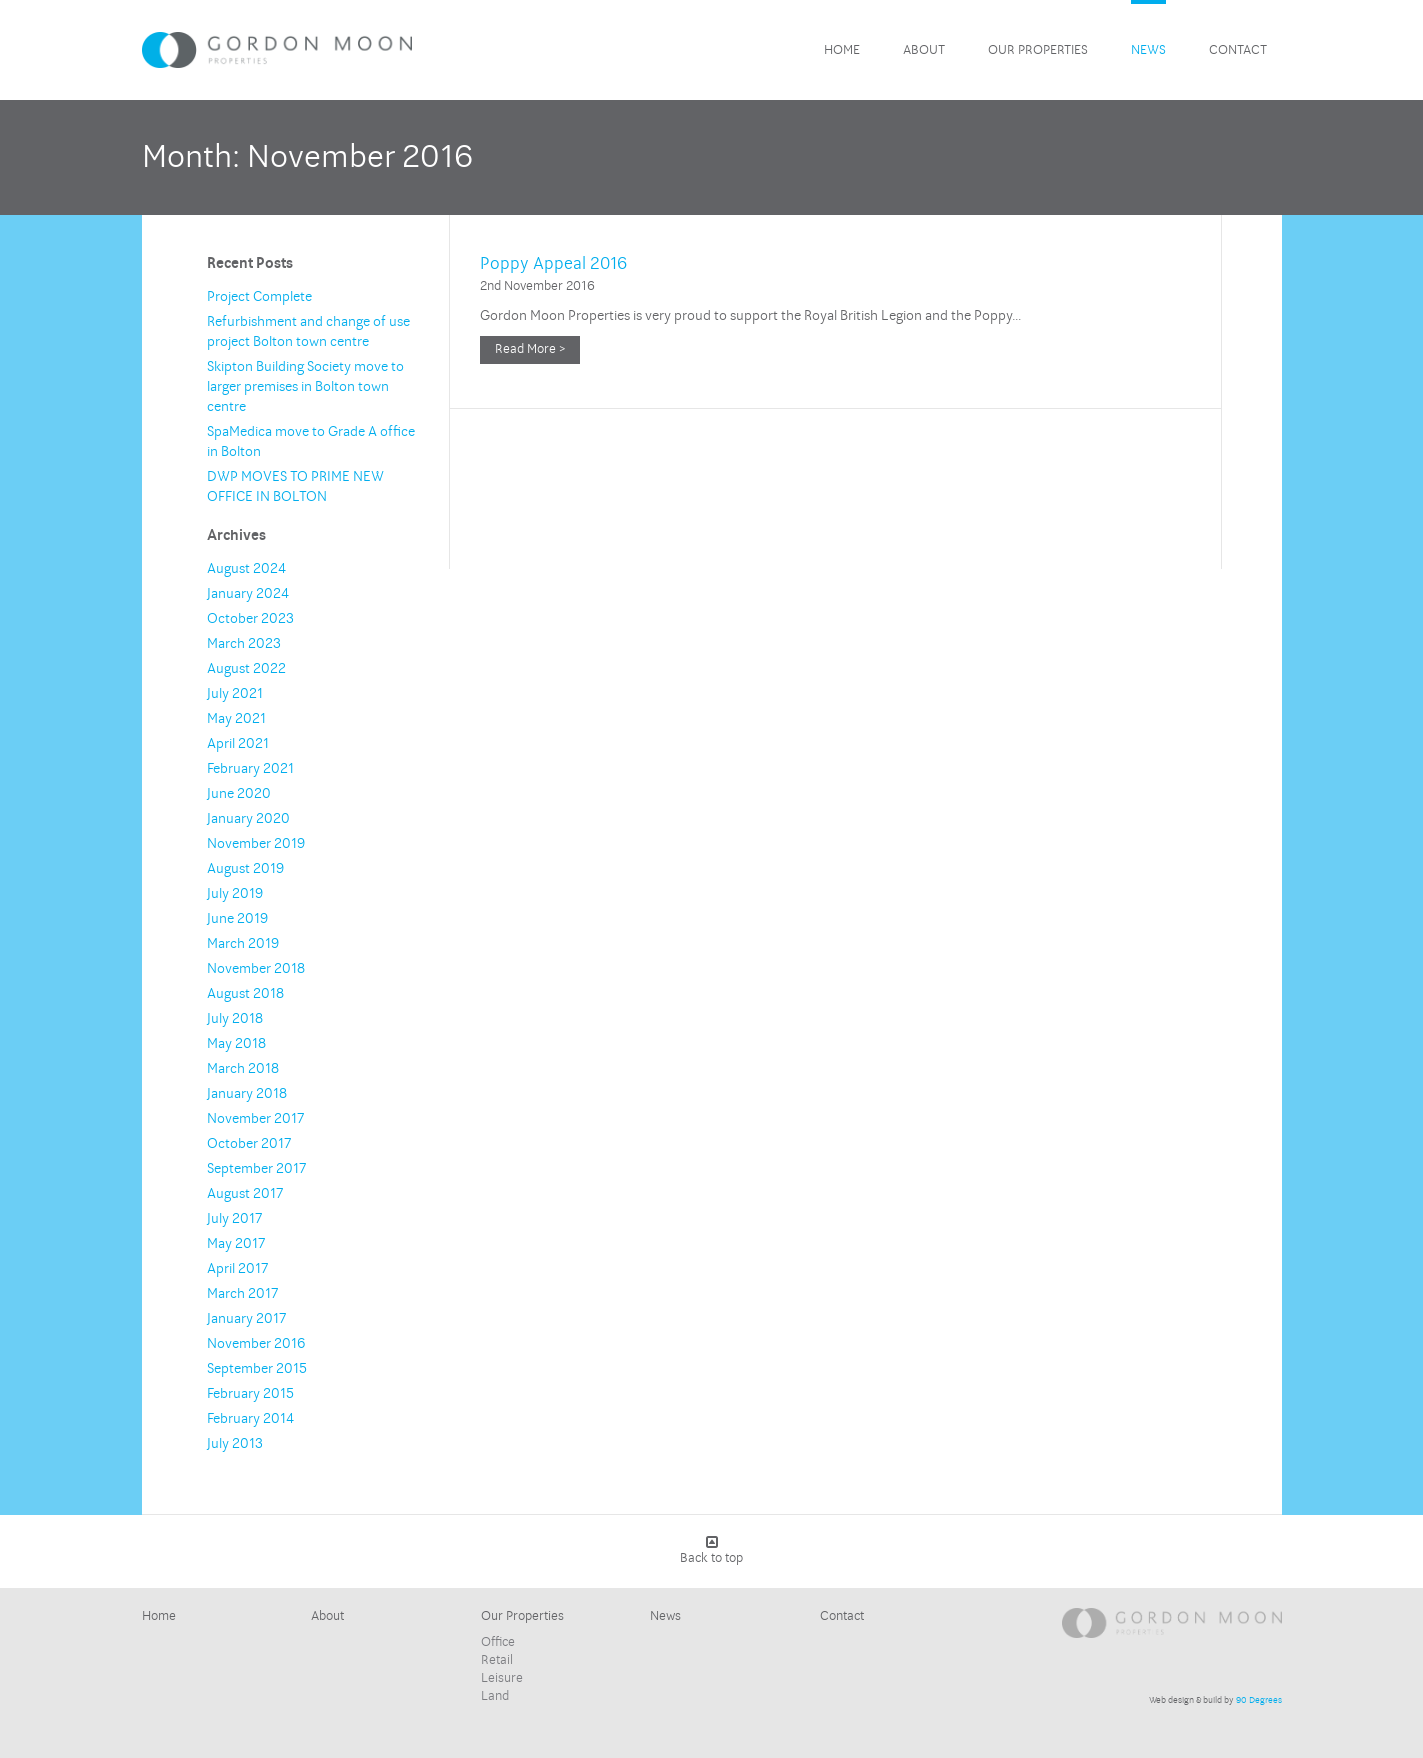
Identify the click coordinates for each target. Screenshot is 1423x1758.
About (924, 50)
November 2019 (256, 843)
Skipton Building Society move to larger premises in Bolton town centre (305, 386)
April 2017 (237, 1268)
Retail (497, 1660)
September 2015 (257, 1368)
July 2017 (234, 1218)
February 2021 (250, 768)
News (1148, 50)
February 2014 (250, 1418)
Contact (1238, 50)
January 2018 (247, 1093)
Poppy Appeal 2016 (553, 263)
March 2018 (243, 1068)
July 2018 (235, 1018)
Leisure (502, 1678)
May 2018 (236, 1043)
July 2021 (235, 693)
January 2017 (246, 1318)
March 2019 (243, 943)
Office (498, 1642)
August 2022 (246, 668)
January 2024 (248, 593)
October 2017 (249, 1143)
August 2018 (245, 993)
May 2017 (236, 1243)
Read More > (530, 349)
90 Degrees (1259, 1700)
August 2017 (245, 1193)
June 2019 (237, 918)
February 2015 (250, 1393)
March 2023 (244, 643)
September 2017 (256, 1168)
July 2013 (235, 1443)
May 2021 (236, 718)
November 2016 (256, 1343)
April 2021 (238, 743)
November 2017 (255, 1118)
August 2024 (246, 568)
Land (495, 1696)
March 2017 (242, 1293)
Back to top (711, 1550)
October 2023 (250, 618)
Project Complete (259, 296)
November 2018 (256, 968)
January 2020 (248, 818)
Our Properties (1038, 50)
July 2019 (235, 893)
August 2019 (245, 868)
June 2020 (239, 793)
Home (842, 50)
